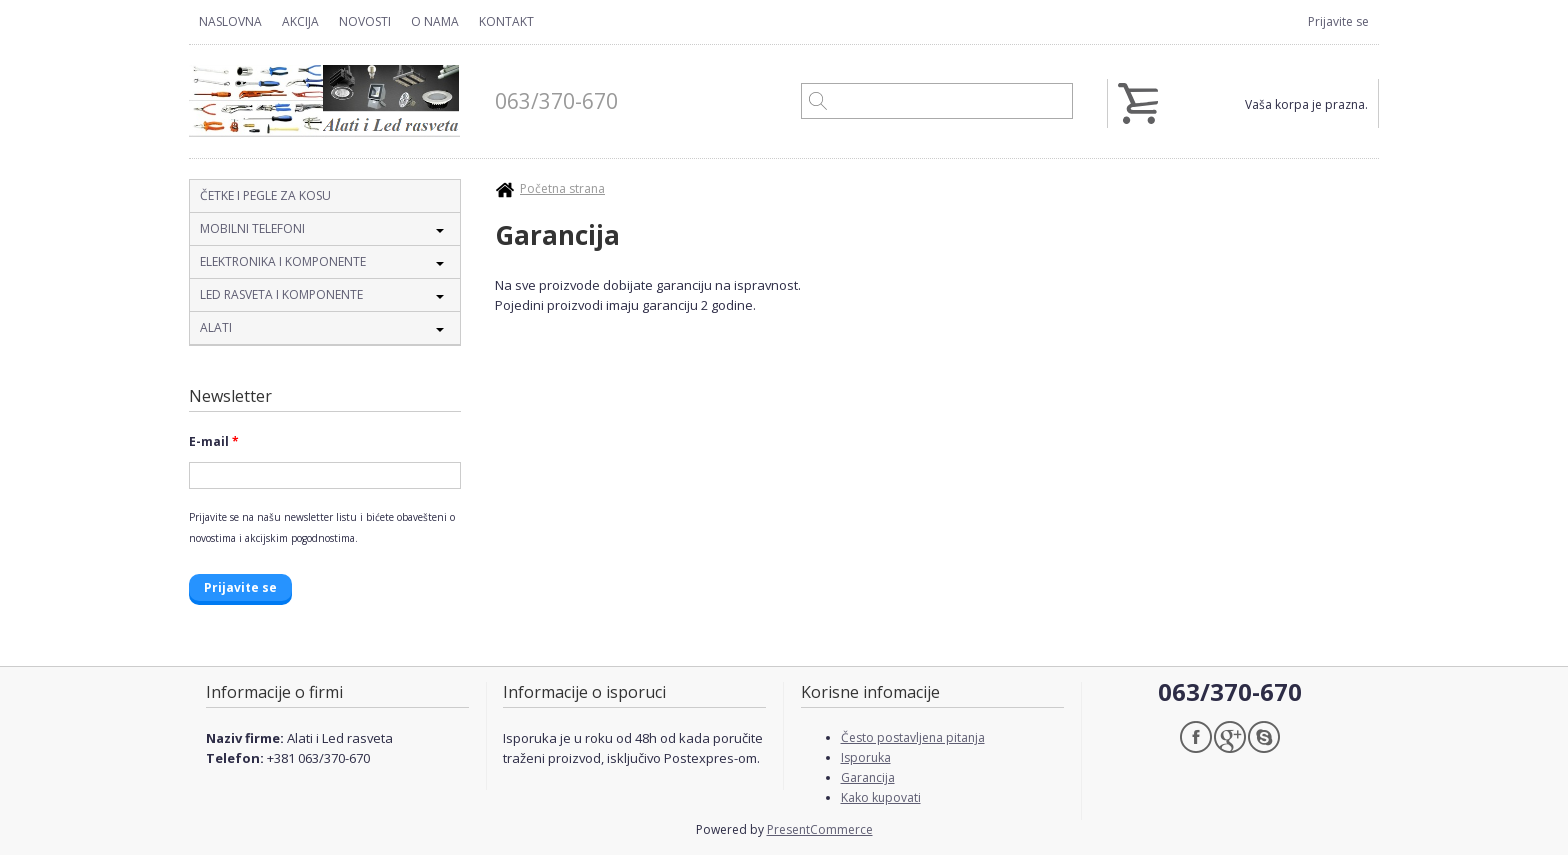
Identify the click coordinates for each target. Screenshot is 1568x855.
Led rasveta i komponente (281, 294)
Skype (1264, 737)
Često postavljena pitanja (913, 737)
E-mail (214, 441)
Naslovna (230, 21)
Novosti (365, 21)
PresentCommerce (820, 829)
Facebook (1196, 737)
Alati (216, 327)
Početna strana (562, 188)
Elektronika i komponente (283, 261)
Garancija (868, 777)
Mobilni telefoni (252, 228)
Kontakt (506, 21)
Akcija (300, 21)
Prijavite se (1338, 21)
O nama (435, 21)
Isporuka (866, 757)
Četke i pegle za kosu (265, 195)
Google (1230, 737)
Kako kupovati (881, 797)
